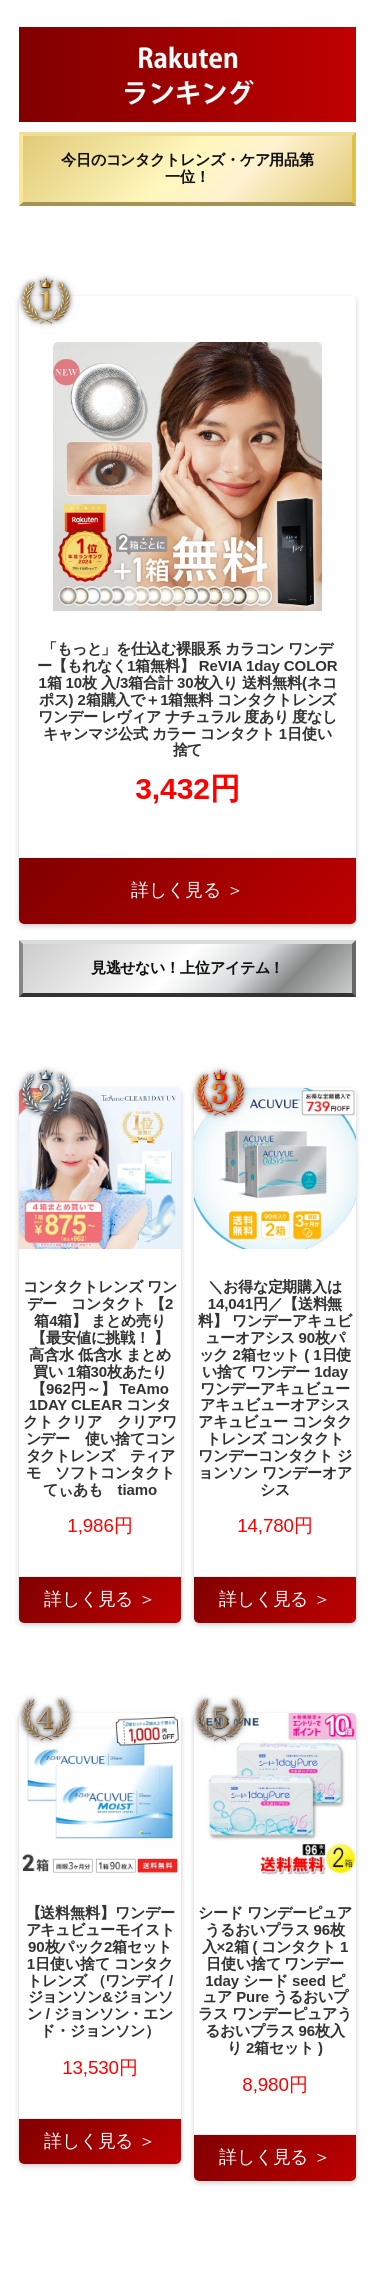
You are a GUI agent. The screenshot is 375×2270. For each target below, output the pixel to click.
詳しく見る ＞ (187, 890)
